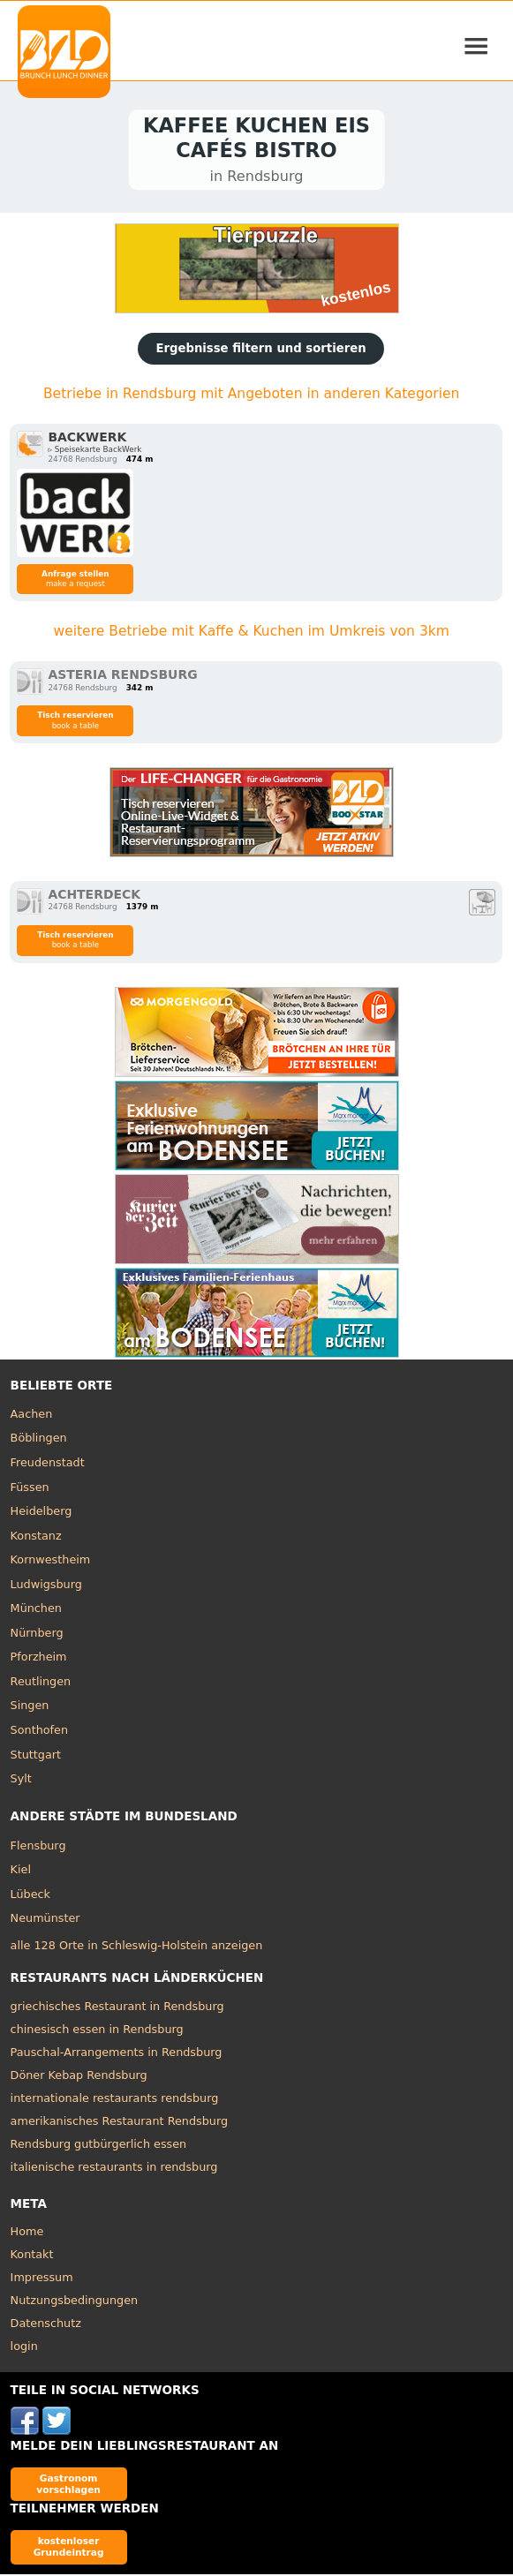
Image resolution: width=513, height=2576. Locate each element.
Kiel (21, 1871)
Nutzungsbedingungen (75, 2302)
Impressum (42, 2279)
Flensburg (38, 1846)
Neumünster (45, 1919)
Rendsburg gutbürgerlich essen (99, 2145)
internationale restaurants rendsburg (115, 2099)
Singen (30, 1707)
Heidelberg (41, 1512)
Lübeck (30, 1895)
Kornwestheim (51, 1561)
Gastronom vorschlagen (68, 2485)
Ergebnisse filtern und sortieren (260, 350)
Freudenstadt (48, 1464)
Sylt (21, 1780)
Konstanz (36, 1537)
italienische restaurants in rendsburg (114, 2168)
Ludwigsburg (46, 1586)
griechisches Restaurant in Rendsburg (117, 2008)
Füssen (30, 1488)
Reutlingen (41, 1683)
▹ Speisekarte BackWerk (94, 451)
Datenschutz (46, 2324)
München (36, 1609)
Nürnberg (37, 1634)
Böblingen (39, 1439)
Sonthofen (39, 1731)
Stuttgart (36, 1756)
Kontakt (32, 2256)
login (24, 2347)
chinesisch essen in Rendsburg (97, 2030)
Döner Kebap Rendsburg (79, 2076)
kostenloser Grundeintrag (69, 2548)
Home (27, 2233)
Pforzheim (39, 1658)
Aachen (32, 1415)
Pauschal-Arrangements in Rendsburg (117, 2053)
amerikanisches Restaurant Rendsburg (119, 2122)
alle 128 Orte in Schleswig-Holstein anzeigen (137, 1947)
